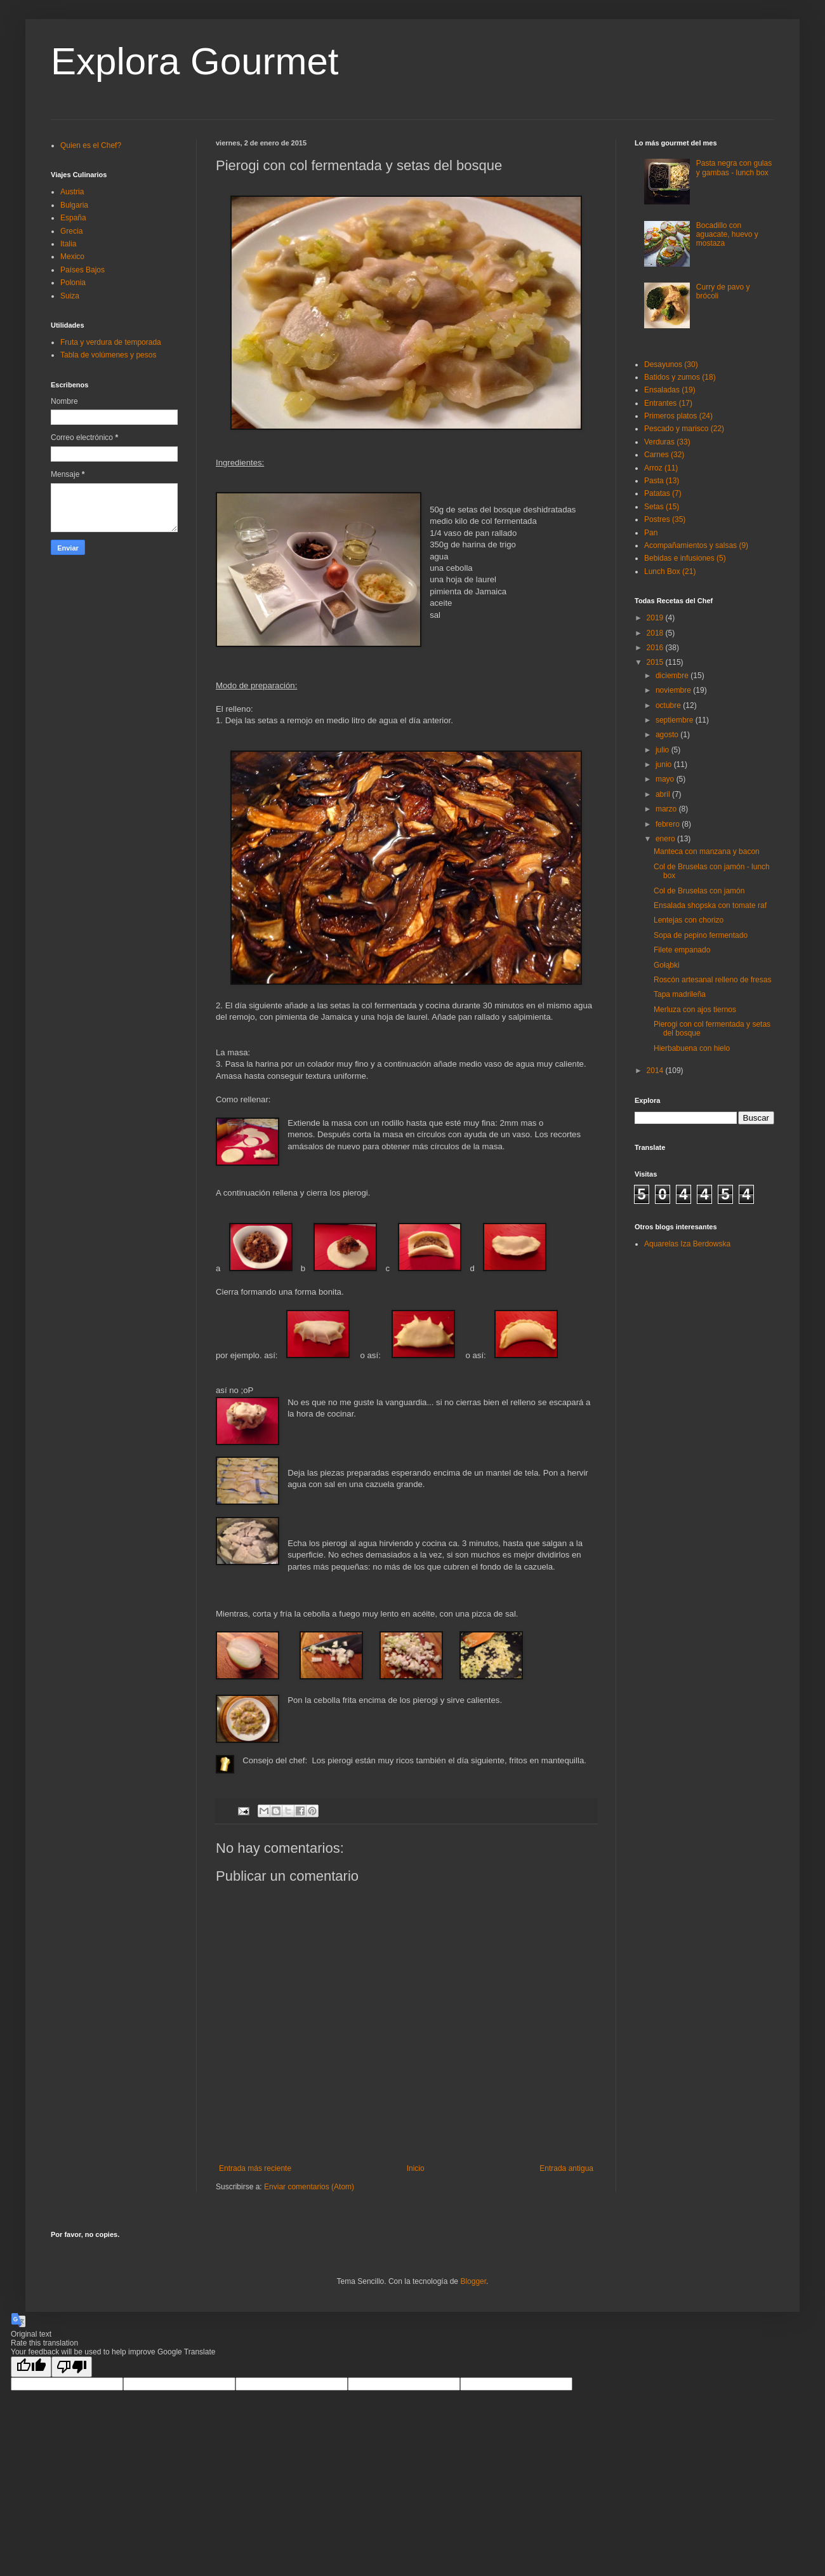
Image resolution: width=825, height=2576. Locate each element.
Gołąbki (667, 965)
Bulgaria (74, 205)
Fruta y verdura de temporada (110, 342)
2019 (656, 617)
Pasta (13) (661, 480)
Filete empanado (682, 949)
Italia (68, 243)
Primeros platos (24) (678, 415)
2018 (656, 633)
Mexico (72, 256)
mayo (666, 779)
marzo (667, 808)
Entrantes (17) (668, 403)
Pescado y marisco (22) (684, 428)
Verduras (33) (667, 441)
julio (663, 749)
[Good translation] (31, 2366)
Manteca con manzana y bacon (707, 851)
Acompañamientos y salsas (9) (696, 545)
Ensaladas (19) (670, 389)
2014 (656, 1070)
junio (665, 764)
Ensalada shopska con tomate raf (710, 905)
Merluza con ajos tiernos (695, 1009)
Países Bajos (82, 269)
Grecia (71, 231)
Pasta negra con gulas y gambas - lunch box (734, 168)
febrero (669, 824)
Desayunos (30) (671, 364)
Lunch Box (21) (670, 571)
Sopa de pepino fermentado (701, 935)
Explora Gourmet (195, 61)
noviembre (674, 690)
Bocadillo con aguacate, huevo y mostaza (727, 234)
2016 (656, 647)
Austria (72, 191)
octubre (669, 705)
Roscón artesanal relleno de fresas (712, 979)
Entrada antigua (566, 2168)
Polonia (73, 282)
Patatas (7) (663, 493)
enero (666, 838)
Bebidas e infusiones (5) (685, 558)
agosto (668, 734)
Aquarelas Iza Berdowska (687, 1243)
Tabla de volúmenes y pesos (108, 354)
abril (664, 794)
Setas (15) (661, 506)
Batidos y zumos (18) (680, 377)
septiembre (676, 720)
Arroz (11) (661, 468)
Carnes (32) (664, 454)
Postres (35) (664, 519)
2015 (656, 662)
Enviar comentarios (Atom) (309, 2186)
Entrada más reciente (255, 2168)
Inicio (416, 2168)
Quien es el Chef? (90, 145)
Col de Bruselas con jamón (699, 890)
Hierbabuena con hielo (692, 1048)
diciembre (673, 675)
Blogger (473, 2281)
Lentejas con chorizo (688, 920)
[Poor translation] (71, 2366)
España (73, 217)
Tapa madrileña (680, 994)
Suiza (69, 295)
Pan (650, 532)
